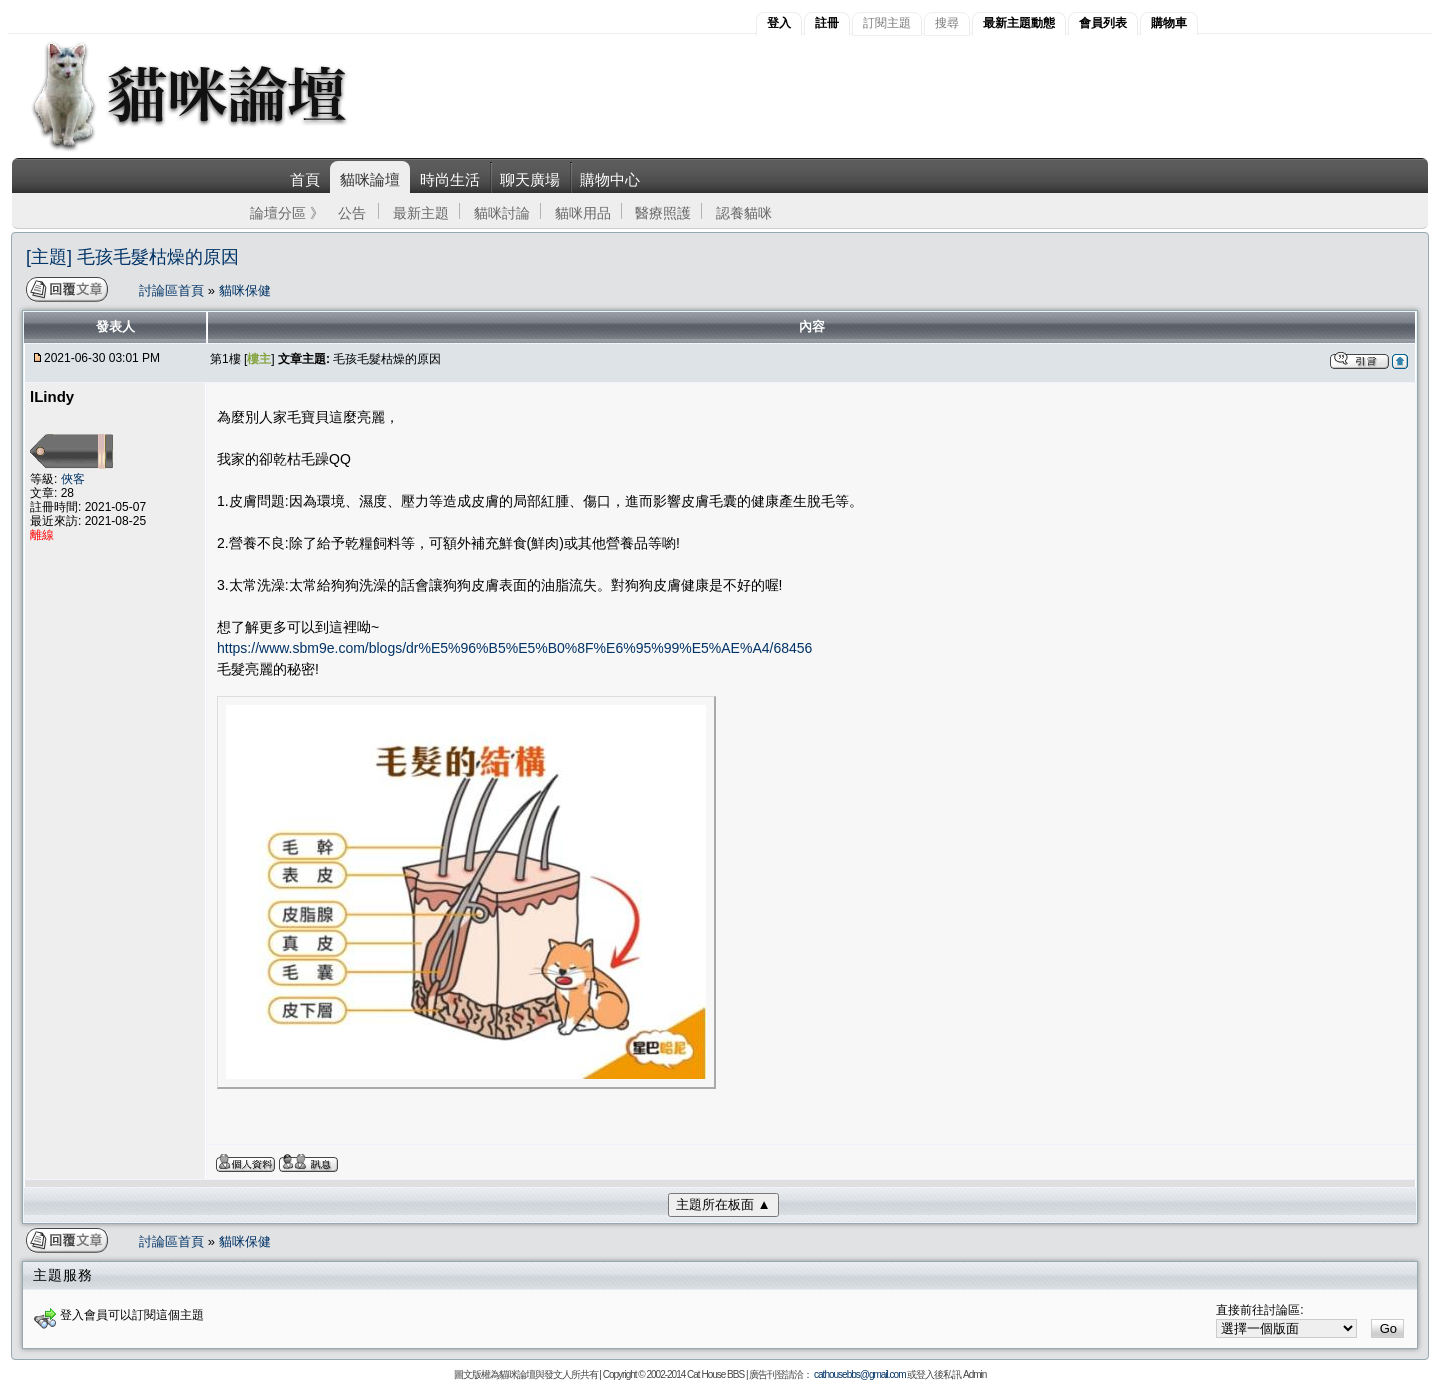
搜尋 (947, 23)
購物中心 (610, 179)
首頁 (305, 179)
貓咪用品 (583, 213)
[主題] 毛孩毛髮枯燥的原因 (132, 257)
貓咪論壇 (370, 179)
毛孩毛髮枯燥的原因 (387, 359)
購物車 (1169, 23)
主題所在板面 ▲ (723, 1204)
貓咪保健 (245, 290)
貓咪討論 (502, 213)
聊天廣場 (530, 179)
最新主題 (421, 213)
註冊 (827, 23)
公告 (352, 213)
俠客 (73, 479)
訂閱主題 (887, 23)
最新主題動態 (1019, 23)
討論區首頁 (173, 290)
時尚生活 (450, 179)
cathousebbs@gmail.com (859, 1374)
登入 (779, 23)
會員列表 (1103, 23)
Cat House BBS (715, 1374)
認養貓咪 (744, 213)
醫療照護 (663, 213)
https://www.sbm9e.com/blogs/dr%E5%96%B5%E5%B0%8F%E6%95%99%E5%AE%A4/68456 (514, 648)
